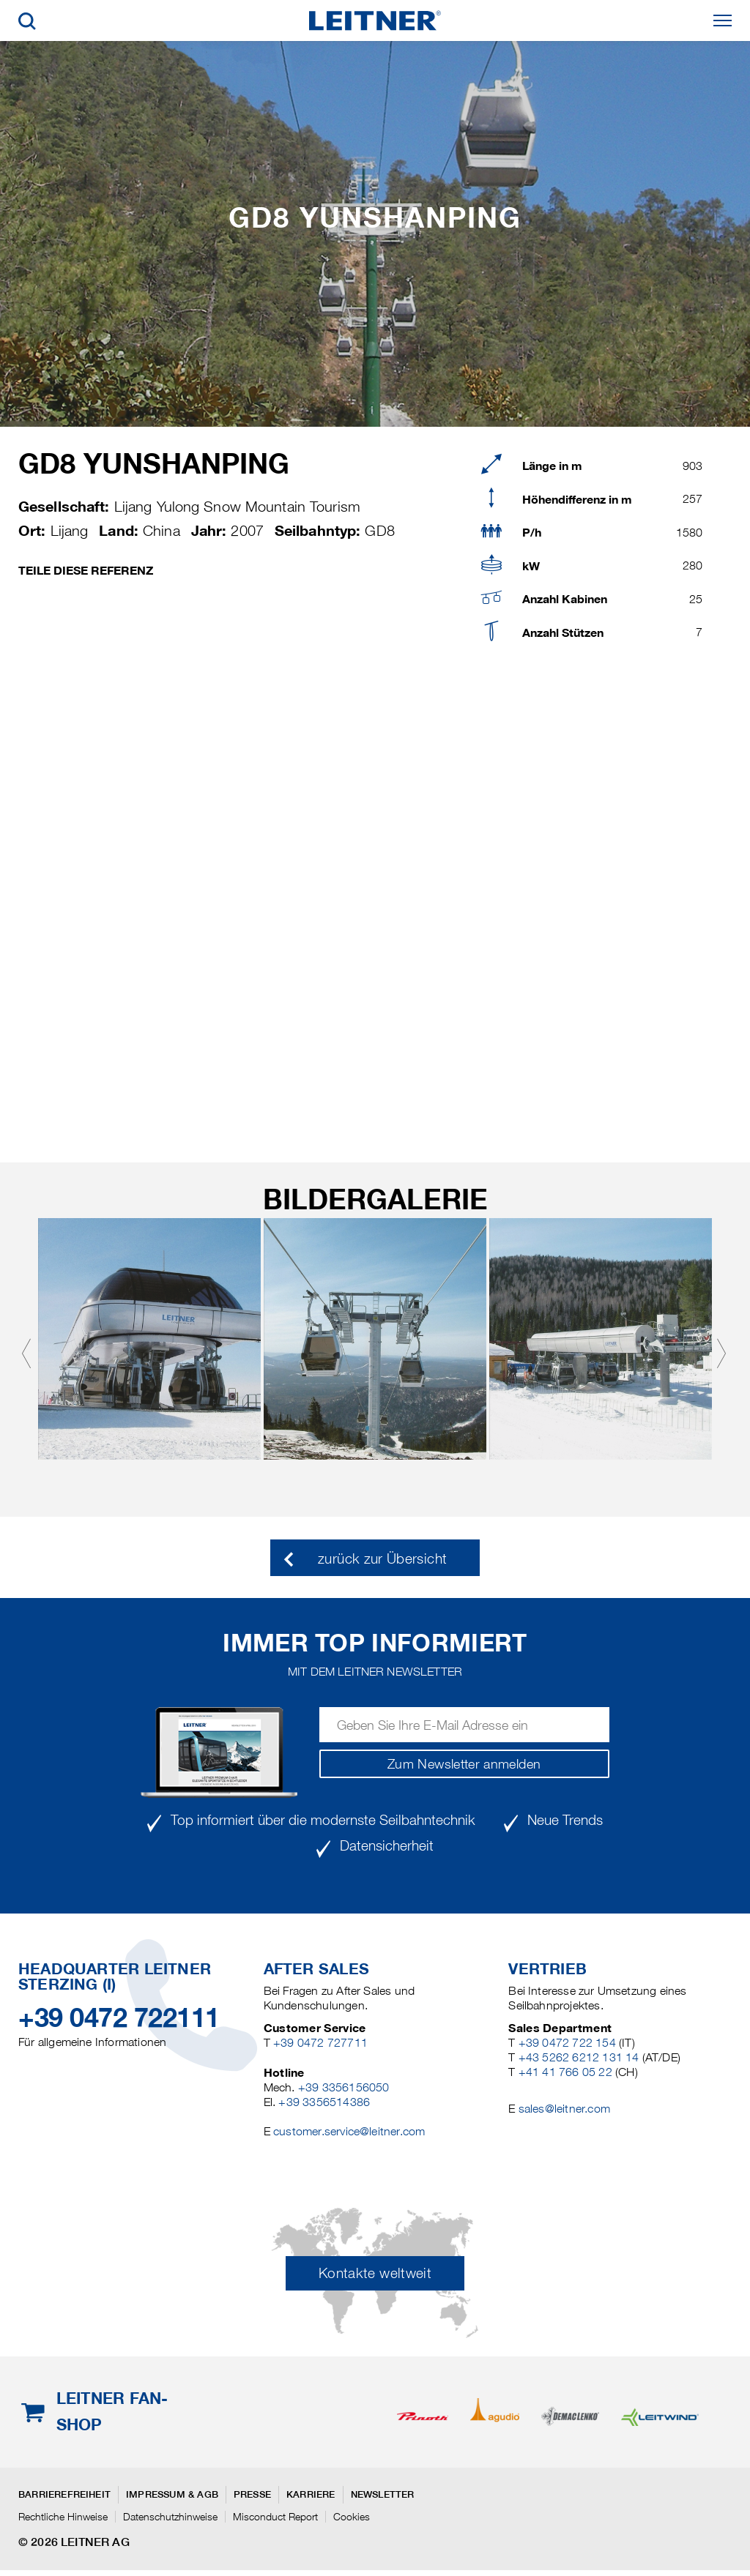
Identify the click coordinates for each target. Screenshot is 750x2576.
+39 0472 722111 (119, 2017)
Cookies (351, 2517)
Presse (252, 2494)
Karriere (310, 2494)
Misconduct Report (275, 2517)
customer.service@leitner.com (349, 2131)
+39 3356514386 (324, 2102)
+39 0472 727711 (320, 2043)
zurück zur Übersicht (382, 1558)
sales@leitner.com (564, 2109)
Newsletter (383, 2494)
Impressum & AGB (172, 2494)
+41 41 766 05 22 (565, 2072)
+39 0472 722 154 (567, 2043)
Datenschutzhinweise (170, 2517)
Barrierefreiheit (64, 2494)
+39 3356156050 (344, 2087)
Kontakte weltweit (375, 2273)
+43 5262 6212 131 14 (579, 2057)
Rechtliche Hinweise (63, 2517)
